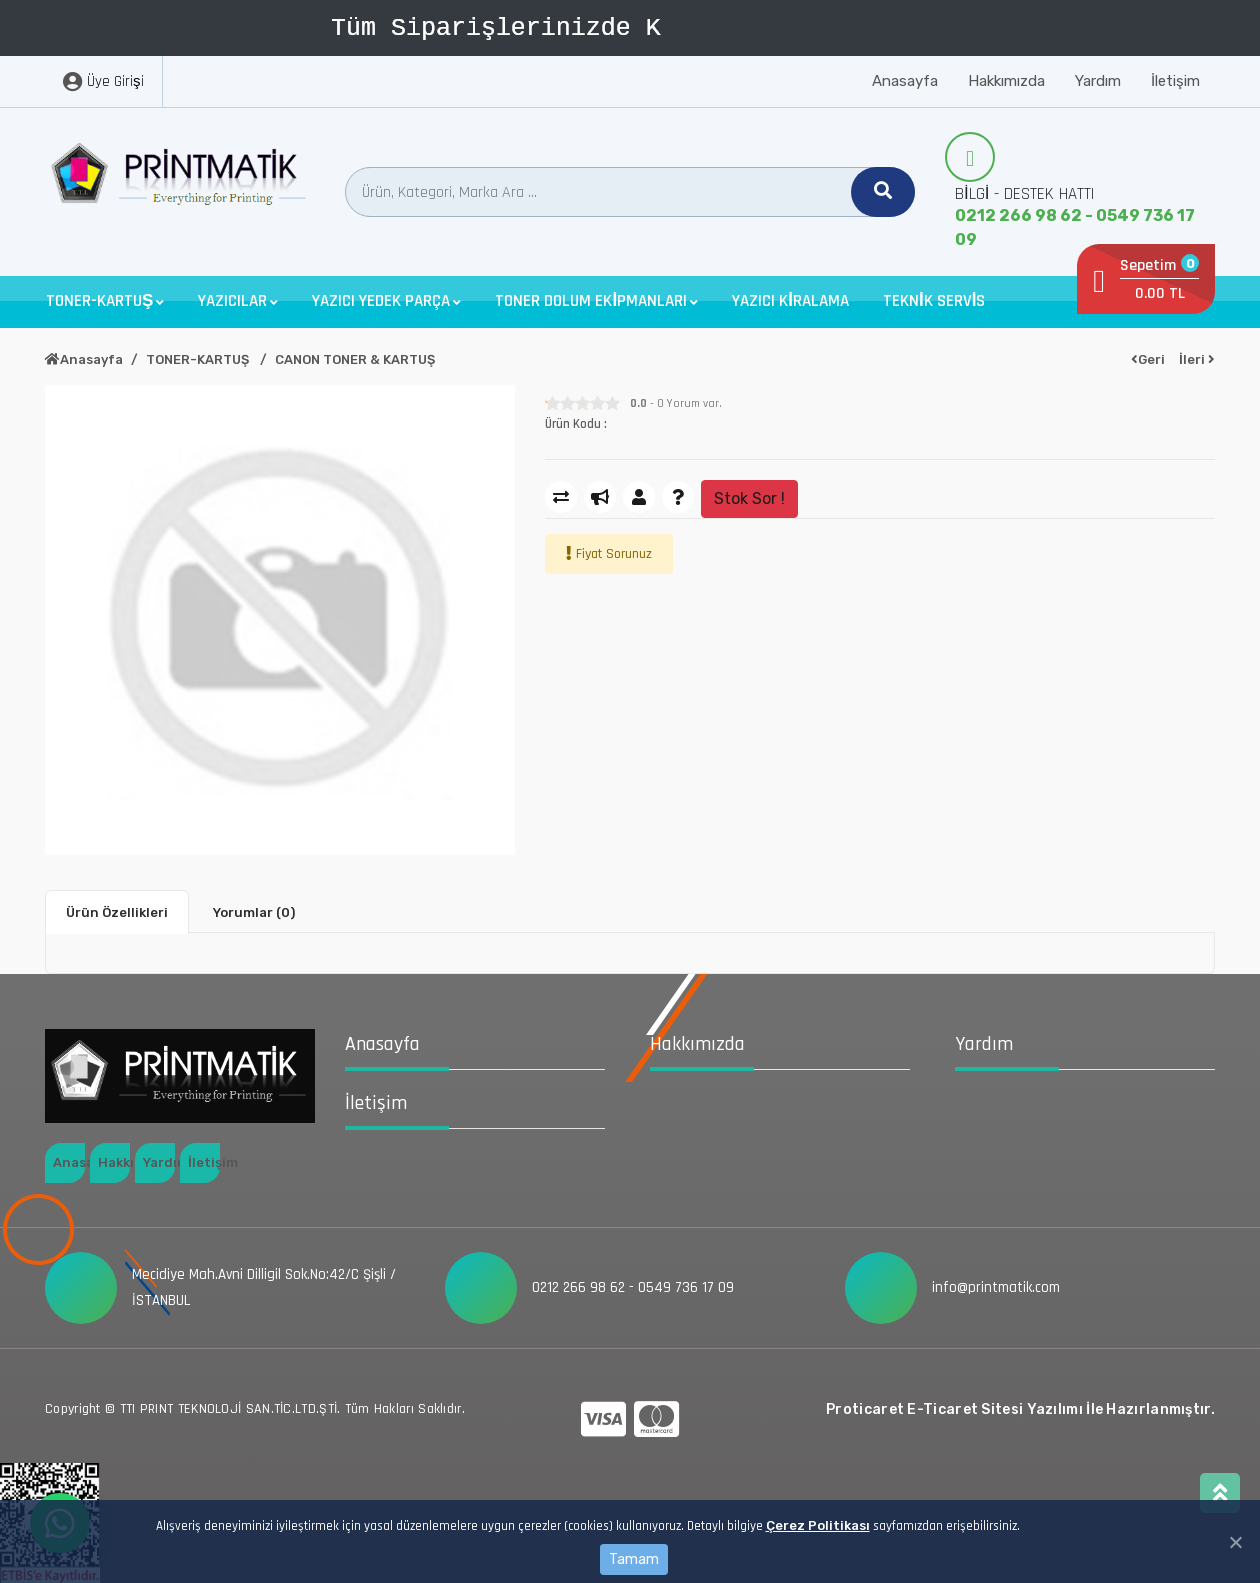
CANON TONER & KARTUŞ (355, 359)
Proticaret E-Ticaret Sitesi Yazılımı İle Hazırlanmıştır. (1020, 1409)
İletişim (1175, 81)
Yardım (1098, 81)
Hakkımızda (1006, 81)
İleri (1197, 359)
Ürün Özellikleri (117, 912)
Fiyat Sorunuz (614, 554)
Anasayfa (905, 81)
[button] (105, 301)
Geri (1148, 359)
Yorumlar (254, 912)
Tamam (634, 1559)
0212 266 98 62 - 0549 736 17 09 (1075, 227)
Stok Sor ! (749, 498)
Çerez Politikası (818, 1525)
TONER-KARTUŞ (199, 359)
